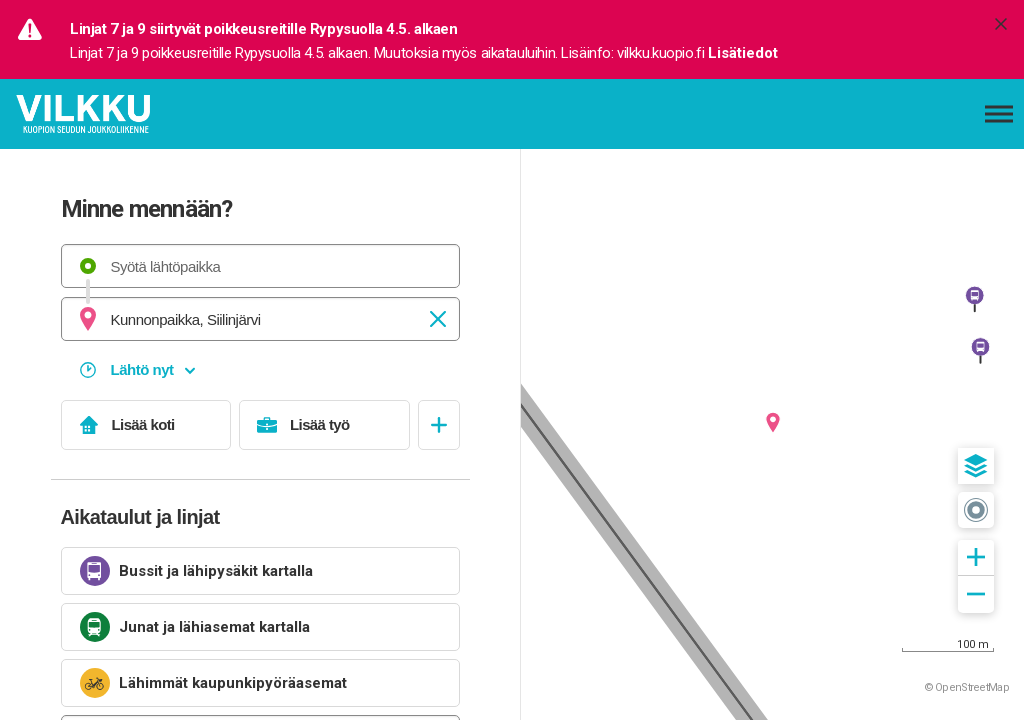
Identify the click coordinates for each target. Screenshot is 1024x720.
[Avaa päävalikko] (999, 114)
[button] (976, 466)
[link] (260, 571)
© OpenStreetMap (967, 687)
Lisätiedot (743, 53)
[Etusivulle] (115, 114)
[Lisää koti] (146, 425)
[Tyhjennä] (438, 319)
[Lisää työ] (324, 425)
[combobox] (260, 266)
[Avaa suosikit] (439, 425)
